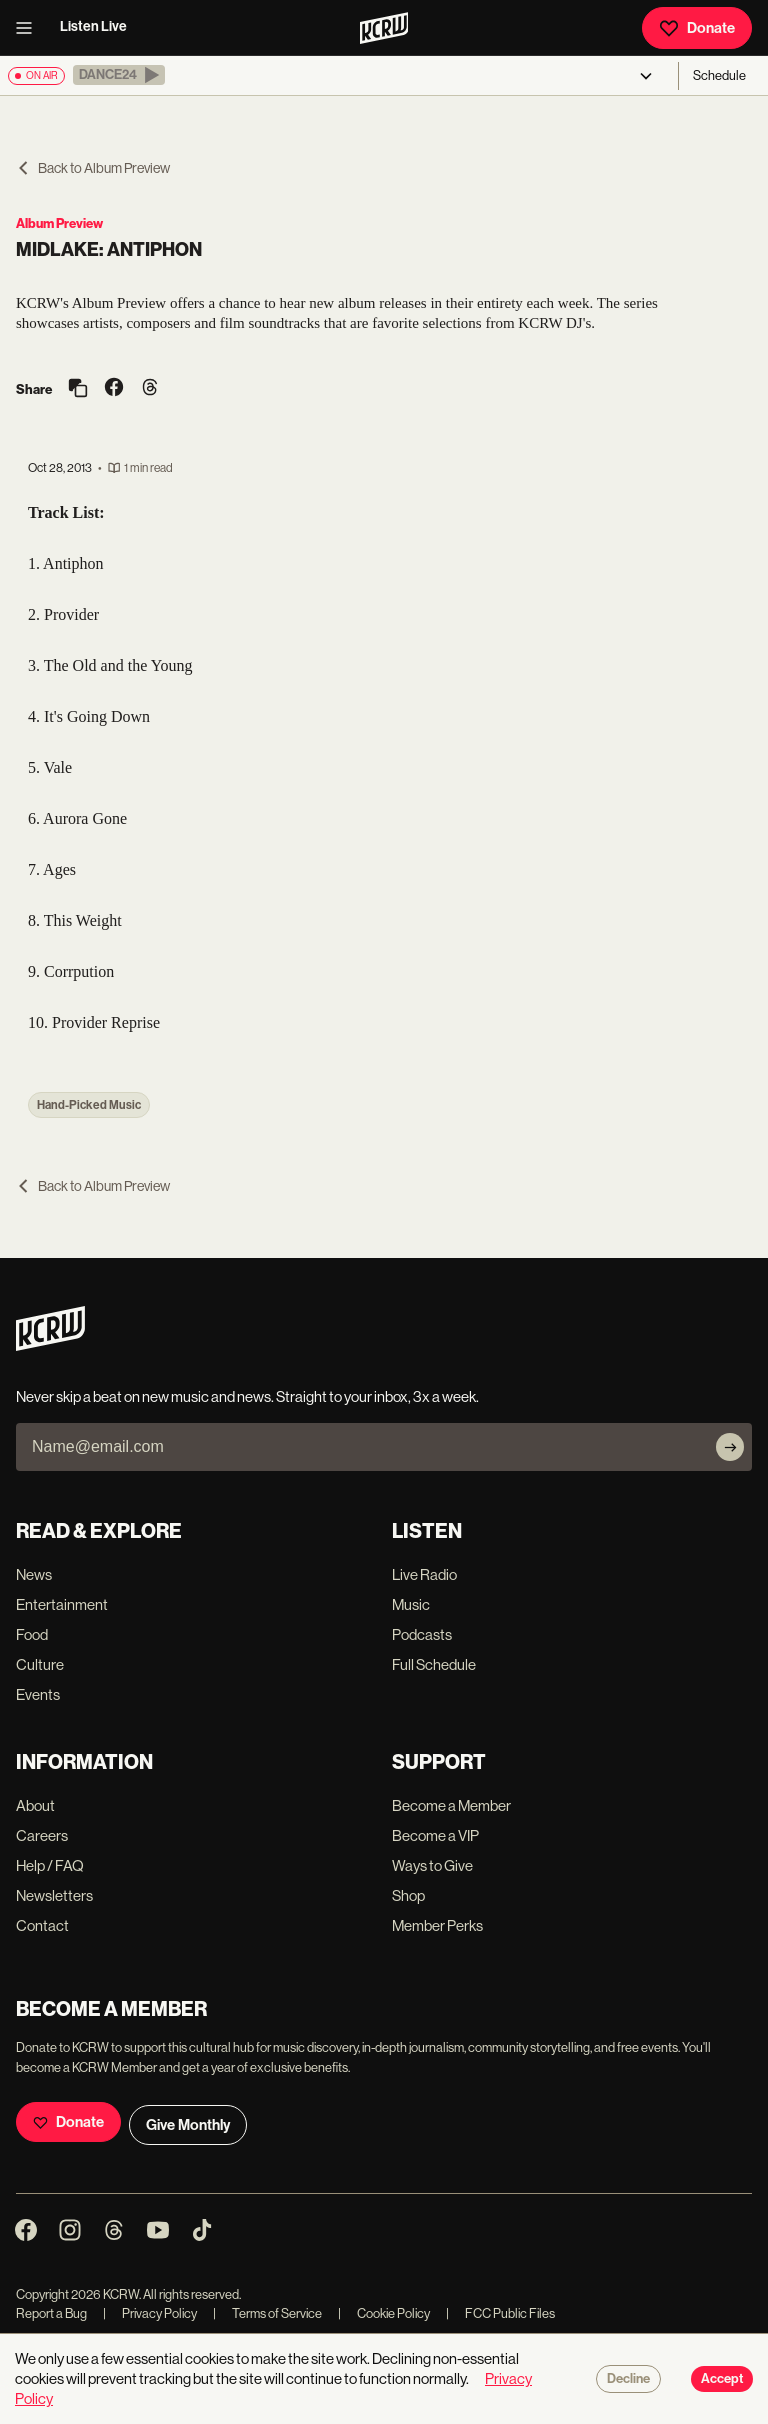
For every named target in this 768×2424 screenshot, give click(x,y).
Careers (42, 1835)
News (34, 1574)
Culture (40, 1664)
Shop (408, 1895)
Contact (42, 1925)
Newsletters (54, 1895)
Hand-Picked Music (89, 1105)
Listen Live (93, 26)
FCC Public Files (500, 2313)
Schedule (719, 75)
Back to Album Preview (93, 168)
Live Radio (424, 1574)
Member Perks (437, 1925)
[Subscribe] (730, 1447)
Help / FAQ (50, 1865)
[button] (119, 75)
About (35, 1805)
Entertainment (62, 1604)
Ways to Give (432, 1865)
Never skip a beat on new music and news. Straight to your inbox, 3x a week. (247, 1396)
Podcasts (422, 1634)
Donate (697, 28)
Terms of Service (267, 2313)
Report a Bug (51, 2313)
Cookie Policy (384, 2313)
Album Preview (59, 223)
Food (32, 1634)
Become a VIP (435, 1835)
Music (411, 1604)
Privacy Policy (150, 2313)
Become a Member (451, 1805)
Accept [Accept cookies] (722, 2379)
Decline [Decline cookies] (628, 2379)
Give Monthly (188, 2125)
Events (38, 1694)
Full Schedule (434, 1664)
